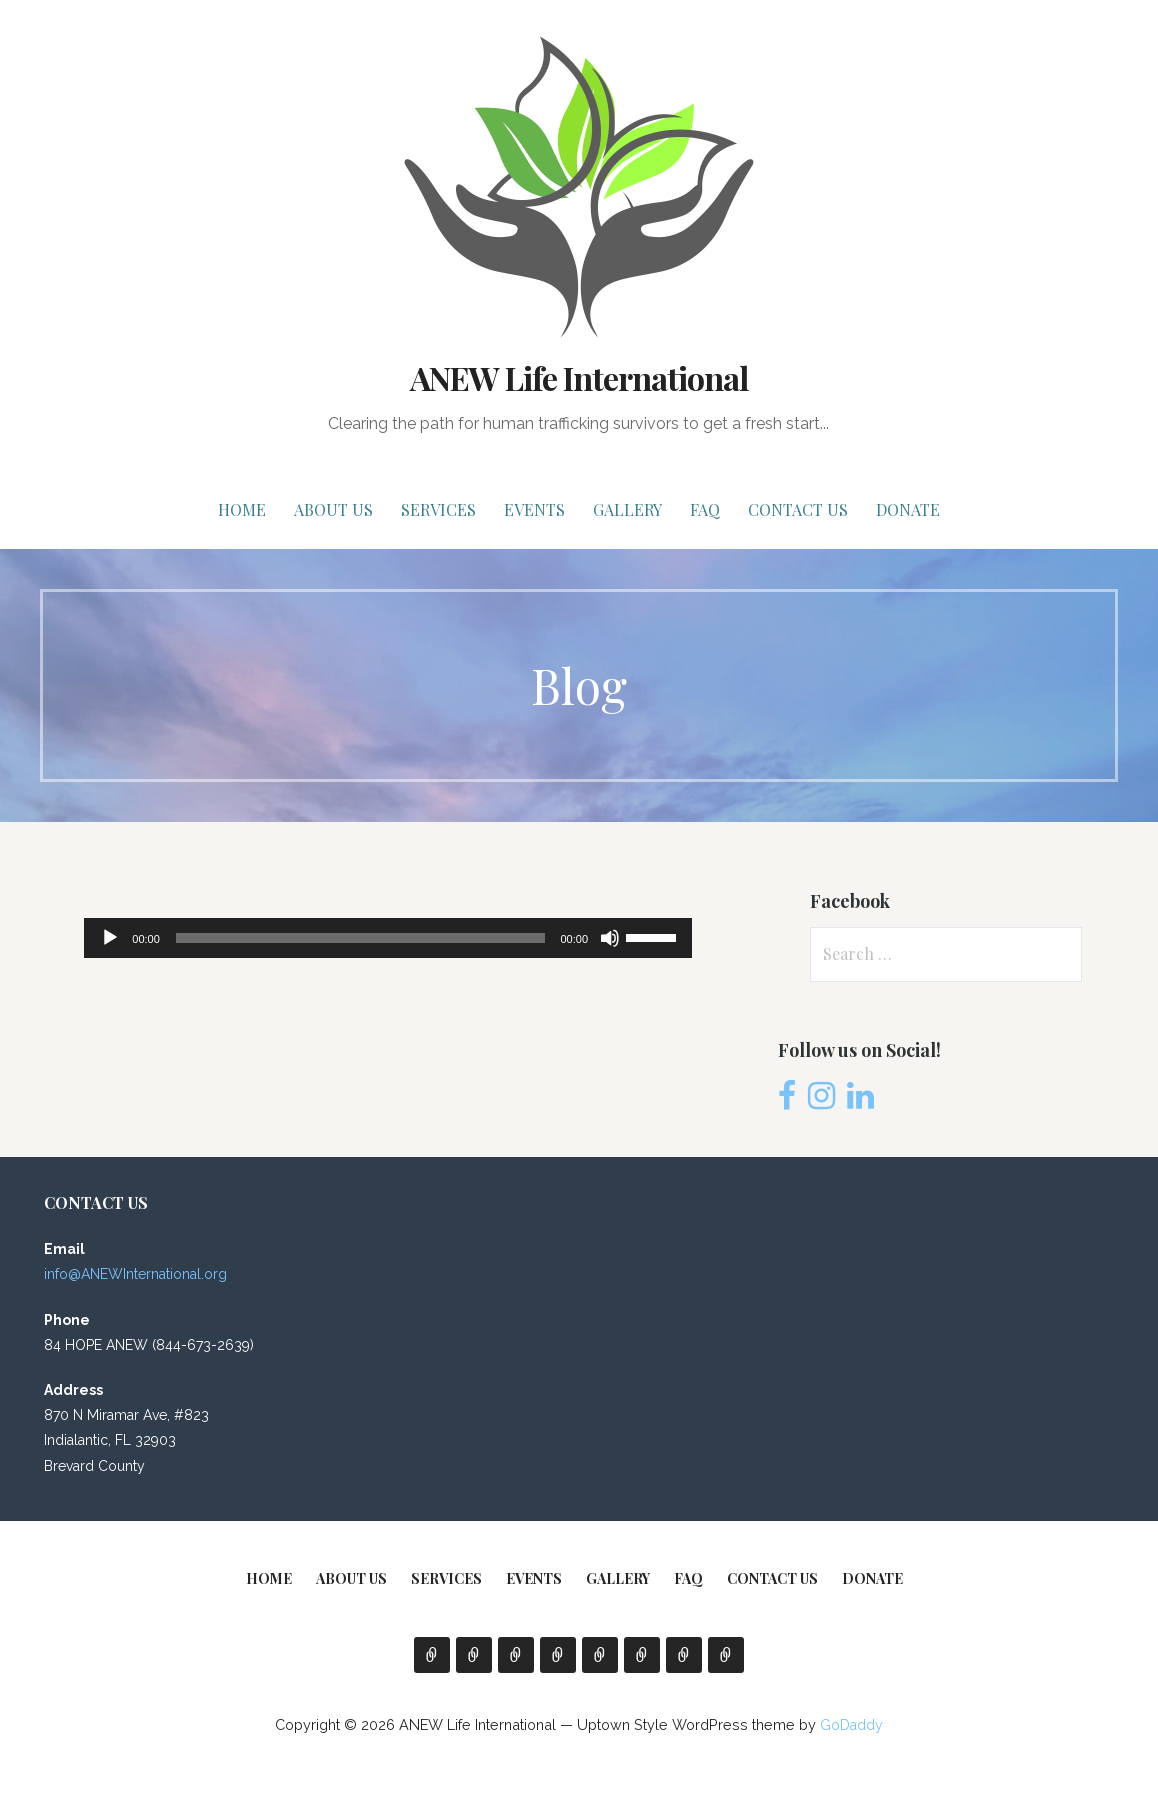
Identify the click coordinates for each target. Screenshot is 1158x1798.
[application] (388, 938)
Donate (908, 509)
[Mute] (610, 938)
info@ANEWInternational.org (135, 1274)
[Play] (110, 938)
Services (438, 509)
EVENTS (534, 509)
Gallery (627, 509)
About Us (333, 509)
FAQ (705, 509)
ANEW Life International (579, 377)
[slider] (360, 938)
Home (242, 509)
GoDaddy (851, 1725)
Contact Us (798, 509)
